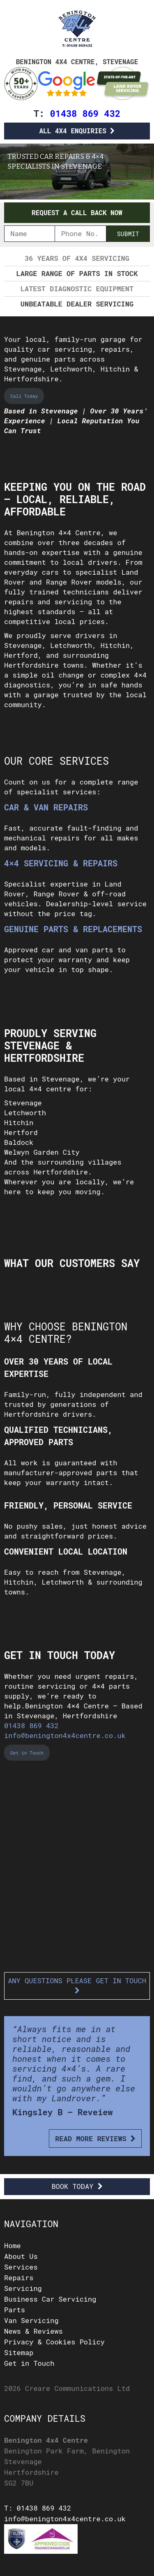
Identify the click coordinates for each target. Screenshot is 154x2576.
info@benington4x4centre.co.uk (65, 1735)
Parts (14, 2309)
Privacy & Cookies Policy (54, 2341)
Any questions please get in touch (77, 1985)
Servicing (23, 2288)
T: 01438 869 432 (37, 2508)
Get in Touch (27, 1753)
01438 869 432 (85, 113)
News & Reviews (33, 2331)
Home (12, 2245)
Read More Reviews (95, 2138)
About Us (21, 2256)
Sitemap (18, 2352)
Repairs (18, 2277)
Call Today (24, 396)
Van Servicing (31, 2320)
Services (21, 2267)
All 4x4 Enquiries (77, 130)
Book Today (76, 2186)
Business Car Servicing (50, 2299)
